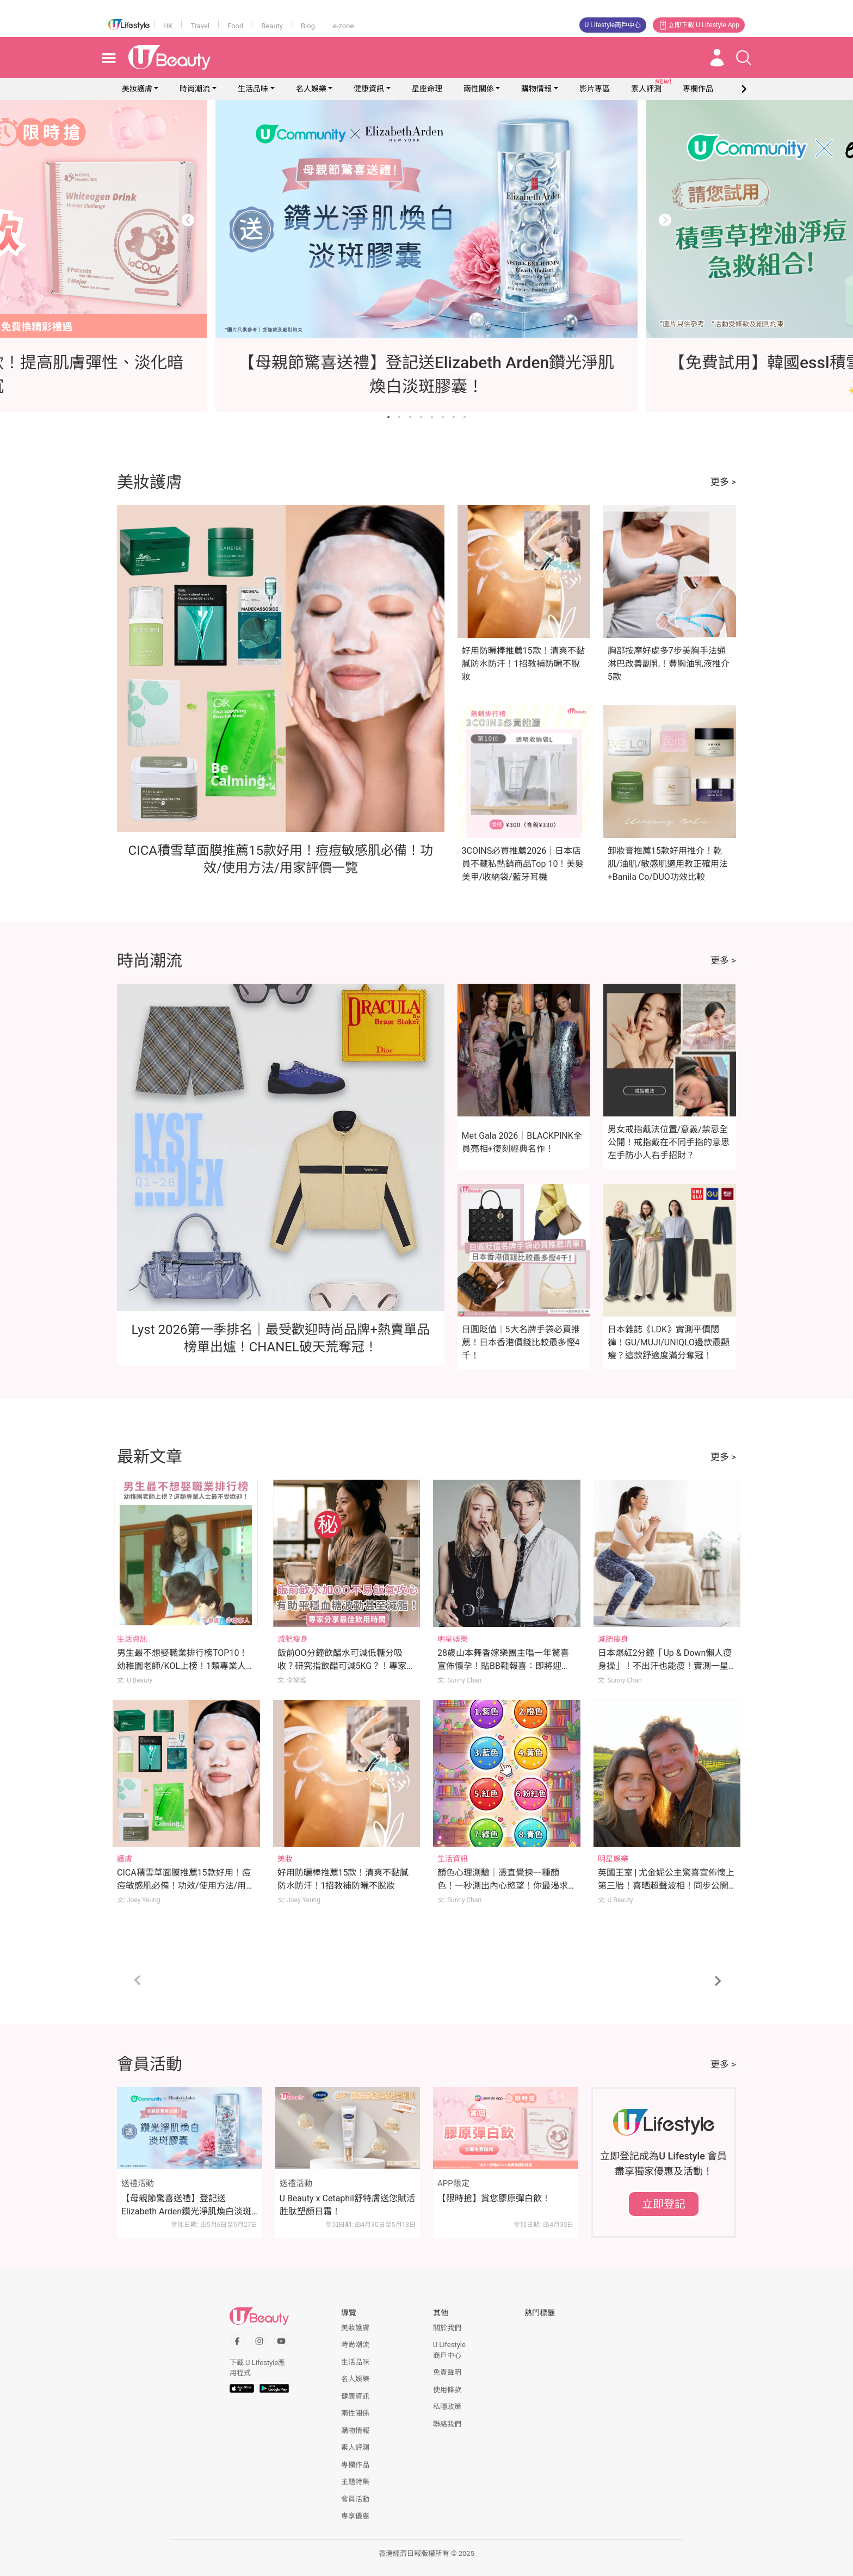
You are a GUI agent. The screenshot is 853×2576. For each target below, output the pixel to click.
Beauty (272, 26)
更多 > (723, 481)
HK (167, 26)
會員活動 (355, 2499)
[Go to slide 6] (443, 417)
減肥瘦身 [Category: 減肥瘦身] (292, 1639)
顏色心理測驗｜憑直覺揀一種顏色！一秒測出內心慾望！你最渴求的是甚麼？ (502, 1885)
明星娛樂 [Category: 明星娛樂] (452, 1639)
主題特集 (355, 2482)
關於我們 (447, 2328)
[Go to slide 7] (454, 417)
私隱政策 (447, 2407)
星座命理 (427, 88)
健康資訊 (369, 88)
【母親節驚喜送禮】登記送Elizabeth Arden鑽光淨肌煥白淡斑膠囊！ (186, 2205)
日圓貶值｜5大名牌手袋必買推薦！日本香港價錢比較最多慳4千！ (521, 1342)
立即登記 (663, 2204)
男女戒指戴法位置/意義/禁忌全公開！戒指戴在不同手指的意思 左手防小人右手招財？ (669, 1142)
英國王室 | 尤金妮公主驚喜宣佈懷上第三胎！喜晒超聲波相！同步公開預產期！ (666, 1885)
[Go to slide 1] (388, 417)
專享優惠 (355, 2516)
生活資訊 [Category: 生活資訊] (132, 1639)
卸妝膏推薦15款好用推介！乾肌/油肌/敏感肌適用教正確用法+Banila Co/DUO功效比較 (668, 864)
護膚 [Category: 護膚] (124, 1858)
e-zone (343, 26)
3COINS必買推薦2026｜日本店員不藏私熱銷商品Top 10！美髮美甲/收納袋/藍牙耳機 (523, 864)
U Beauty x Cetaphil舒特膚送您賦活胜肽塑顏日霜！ (347, 2205)
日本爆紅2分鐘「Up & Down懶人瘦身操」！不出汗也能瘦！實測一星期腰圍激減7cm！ (665, 1666)
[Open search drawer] (743, 57)
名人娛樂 (311, 88)
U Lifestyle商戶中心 (613, 25)
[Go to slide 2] (399, 417)
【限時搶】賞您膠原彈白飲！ (494, 2198)
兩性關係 (478, 88)
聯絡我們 (447, 2424)
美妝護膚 (137, 88)
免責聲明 (447, 2372)
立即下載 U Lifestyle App (698, 25)
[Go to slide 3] (410, 417)
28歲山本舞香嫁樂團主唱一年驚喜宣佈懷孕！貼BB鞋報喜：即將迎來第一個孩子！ (503, 1666)
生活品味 (253, 88)
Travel (199, 26)
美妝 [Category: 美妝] (285, 1858)
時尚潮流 (195, 88)
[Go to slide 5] (432, 417)
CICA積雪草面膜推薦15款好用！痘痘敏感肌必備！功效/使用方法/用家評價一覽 (186, 1885)
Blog (308, 26)
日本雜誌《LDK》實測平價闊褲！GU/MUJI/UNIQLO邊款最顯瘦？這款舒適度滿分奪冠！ (669, 1342)
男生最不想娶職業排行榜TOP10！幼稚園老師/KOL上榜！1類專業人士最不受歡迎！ (186, 1666)
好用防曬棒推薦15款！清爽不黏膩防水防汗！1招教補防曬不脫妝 (523, 663)
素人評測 (355, 2447)
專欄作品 (355, 2465)
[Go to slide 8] (464, 417)
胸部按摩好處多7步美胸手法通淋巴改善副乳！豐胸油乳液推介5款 (669, 663)
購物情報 (536, 88)
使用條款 (447, 2390)
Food (235, 26)
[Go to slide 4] (421, 417)
